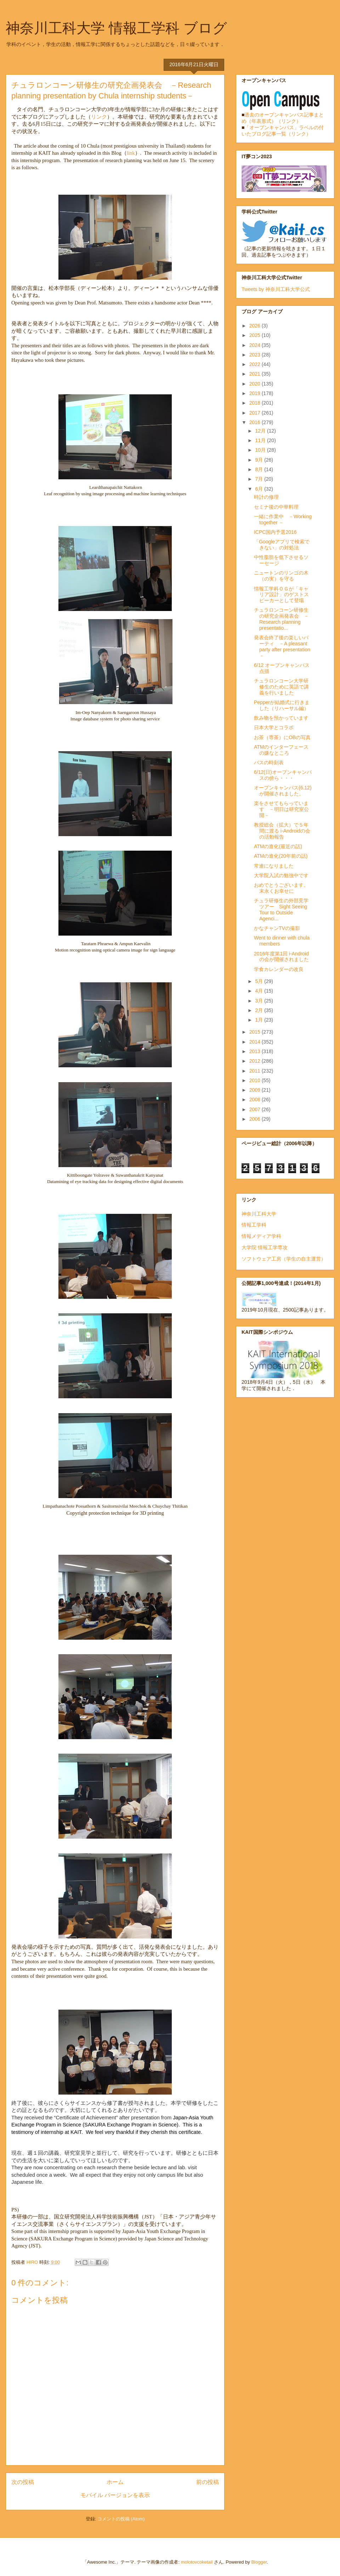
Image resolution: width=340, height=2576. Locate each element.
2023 (255, 355)
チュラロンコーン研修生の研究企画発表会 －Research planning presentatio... (281, 618)
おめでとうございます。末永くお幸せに (281, 888)
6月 (259, 489)
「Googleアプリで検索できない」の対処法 (282, 544)
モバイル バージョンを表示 (115, 2495)
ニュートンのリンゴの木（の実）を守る (281, 576)
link (131, 153)
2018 (255, 403)
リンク (99, 117)
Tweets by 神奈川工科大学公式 (276, 289)
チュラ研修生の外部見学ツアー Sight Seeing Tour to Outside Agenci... (281, 909)
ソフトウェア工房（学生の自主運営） (284, 1259)
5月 (259, 981)
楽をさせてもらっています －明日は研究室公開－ (281, 809)
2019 (255, 393)
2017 (255, 413)
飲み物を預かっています (281, 718)
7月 (259, 479)
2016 (255, 422)
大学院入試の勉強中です (281, 875)
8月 (259, 469)
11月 (261, 440)
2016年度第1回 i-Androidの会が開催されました (281, 957)
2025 (255, 335)
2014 (255, 1042)
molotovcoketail (197, 2562)
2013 (255, 1051)
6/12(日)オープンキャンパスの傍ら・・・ (283, 775)
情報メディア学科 (261, 1236)
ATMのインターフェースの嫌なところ (281, 750)
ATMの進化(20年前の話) (280, 856)
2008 (255, 1099)
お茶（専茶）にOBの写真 (282, 737)
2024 (255, 345)
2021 (255, 374)
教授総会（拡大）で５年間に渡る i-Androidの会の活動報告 (282, 831)
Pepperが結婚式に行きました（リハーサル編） (282, 705)
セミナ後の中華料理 (276, 507)
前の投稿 (207, 2482)
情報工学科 (254, 1225)
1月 (259, 1020)
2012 (255, 1061)
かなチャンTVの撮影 (277, 928)
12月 (261, 431)
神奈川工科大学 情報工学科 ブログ (116, 28)
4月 (259, 991)
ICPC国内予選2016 (275, 532)
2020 (255, 384)
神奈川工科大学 (259, 1214)
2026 (255, 326)
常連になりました (274, 866)
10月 (261, 450)
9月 (259, 460)
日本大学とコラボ (274, 727)
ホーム (115, 2482)
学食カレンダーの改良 (279, 969)
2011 (255, 1071)
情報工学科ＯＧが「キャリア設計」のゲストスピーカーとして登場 (281, 595)
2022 (255, 364)
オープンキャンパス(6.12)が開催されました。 (283, 790)
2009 (255, 1090)
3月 (259, 1001)
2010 (255, 1080)
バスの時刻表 (269, 762)
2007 (255, 1109)
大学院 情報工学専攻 (265, 1247)
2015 (255, 1032)
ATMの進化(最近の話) (278, 846)
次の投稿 (22, 2482)
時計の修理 (266, 497)
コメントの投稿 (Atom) (121, 2518)
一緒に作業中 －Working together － (283, 519)
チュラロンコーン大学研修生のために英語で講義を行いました (281, 687)
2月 (259, 1010)
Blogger (259, 2562)
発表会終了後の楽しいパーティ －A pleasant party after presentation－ (282, 646)
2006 (255, 1119)
